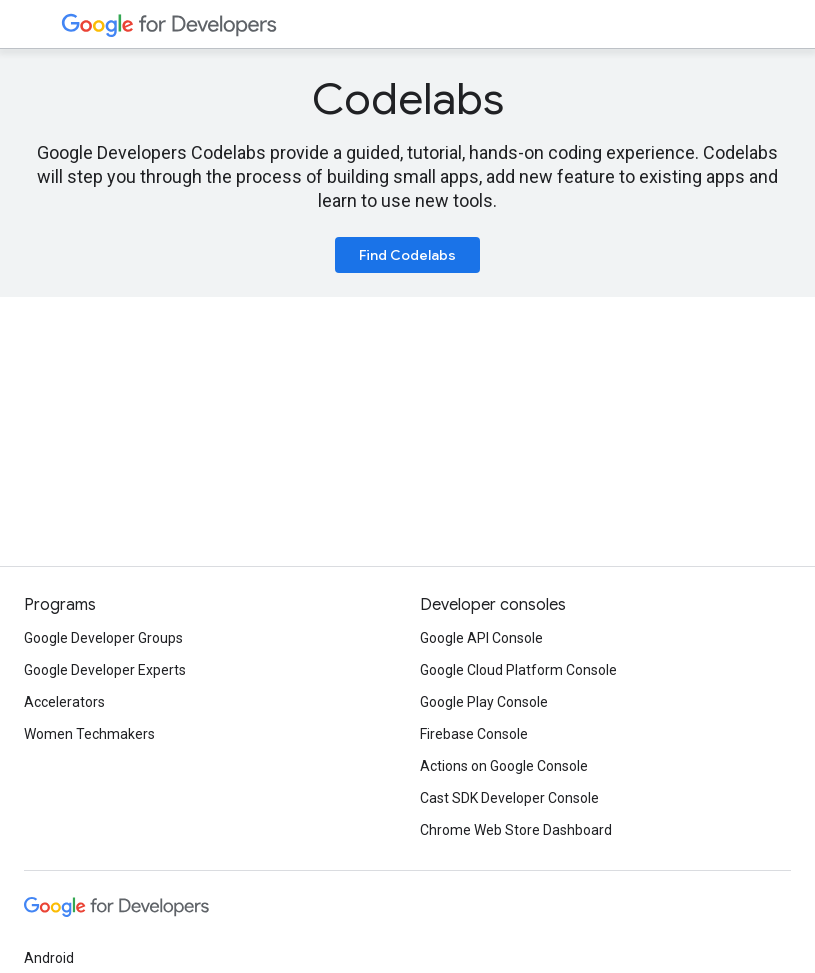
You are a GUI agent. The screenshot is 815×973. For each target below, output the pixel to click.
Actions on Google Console (504, 766)
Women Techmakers (89, 734)
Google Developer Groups (103, 638)
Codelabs (408, 99)
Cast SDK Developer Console (509, 798)
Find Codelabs (407, 255)
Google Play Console (484, 702)
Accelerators (64, 702)
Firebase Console (474, 734)
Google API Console (481, 638)
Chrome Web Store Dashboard (516, 830)
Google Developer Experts (105, 670)
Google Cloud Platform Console (518, 670)
